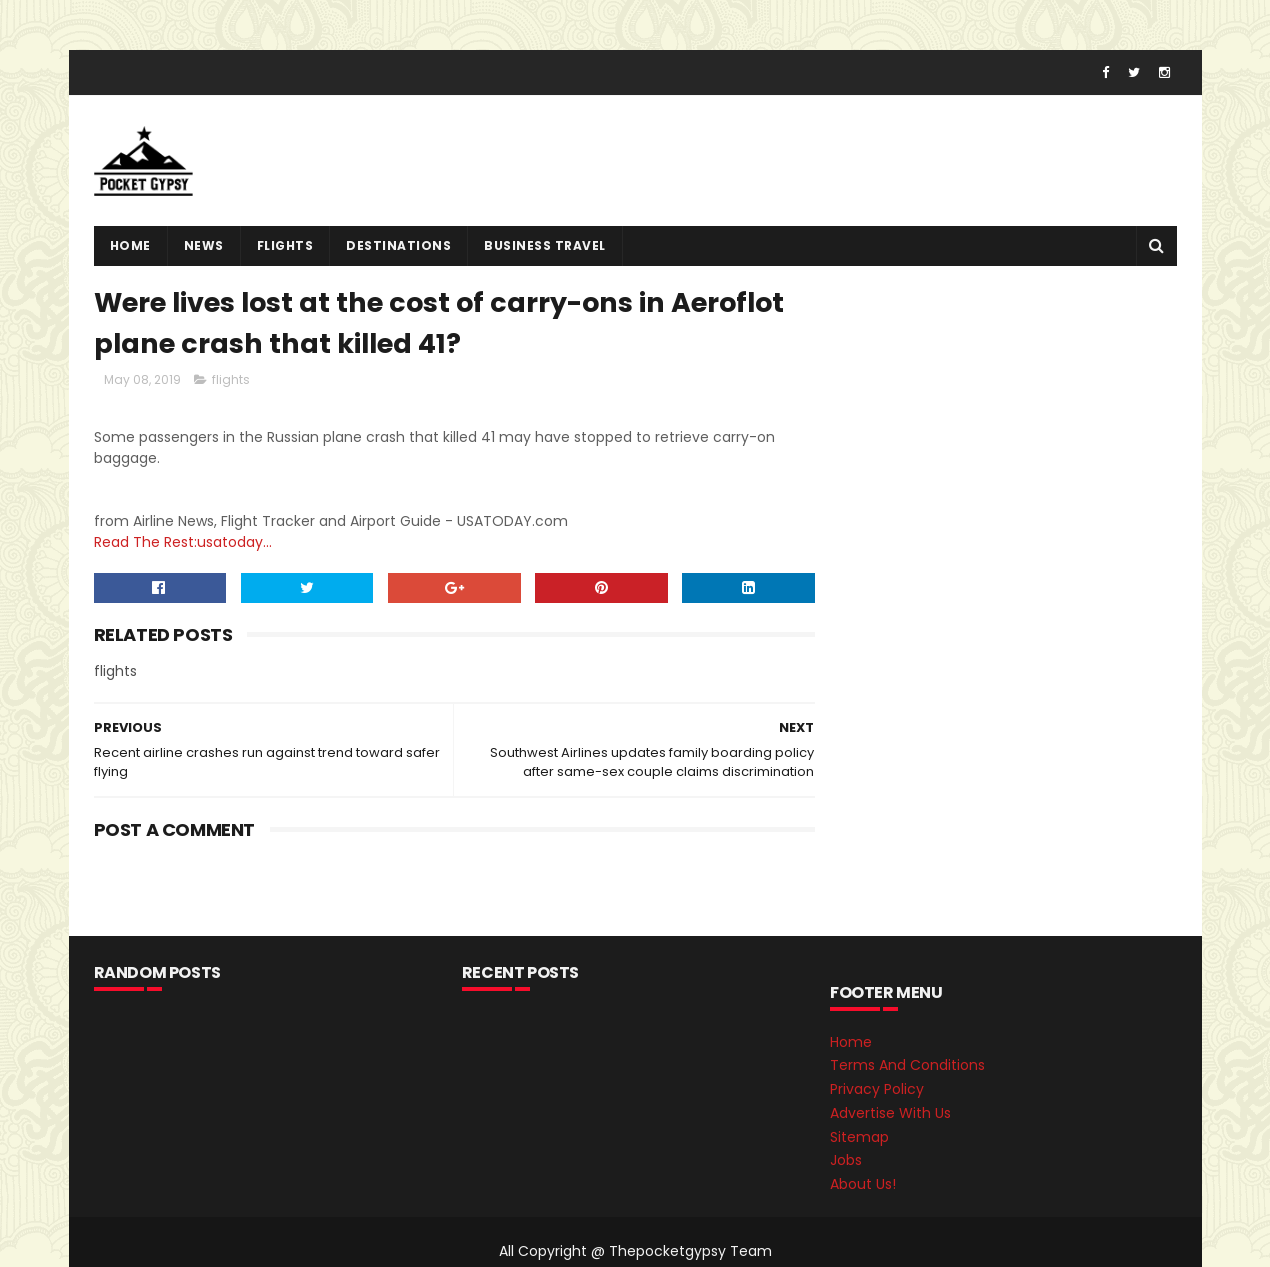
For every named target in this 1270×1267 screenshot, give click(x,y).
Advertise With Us (890, 1113)
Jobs (846, 1160)
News (204, 245)
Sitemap (859, 1137)
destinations (398, 245)
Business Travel (545, 245)
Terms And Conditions (907, 1065)
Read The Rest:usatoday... (183, 542)
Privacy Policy (877, 1089)
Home (130, 245)
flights (285, 245)
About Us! (863, 1184)
